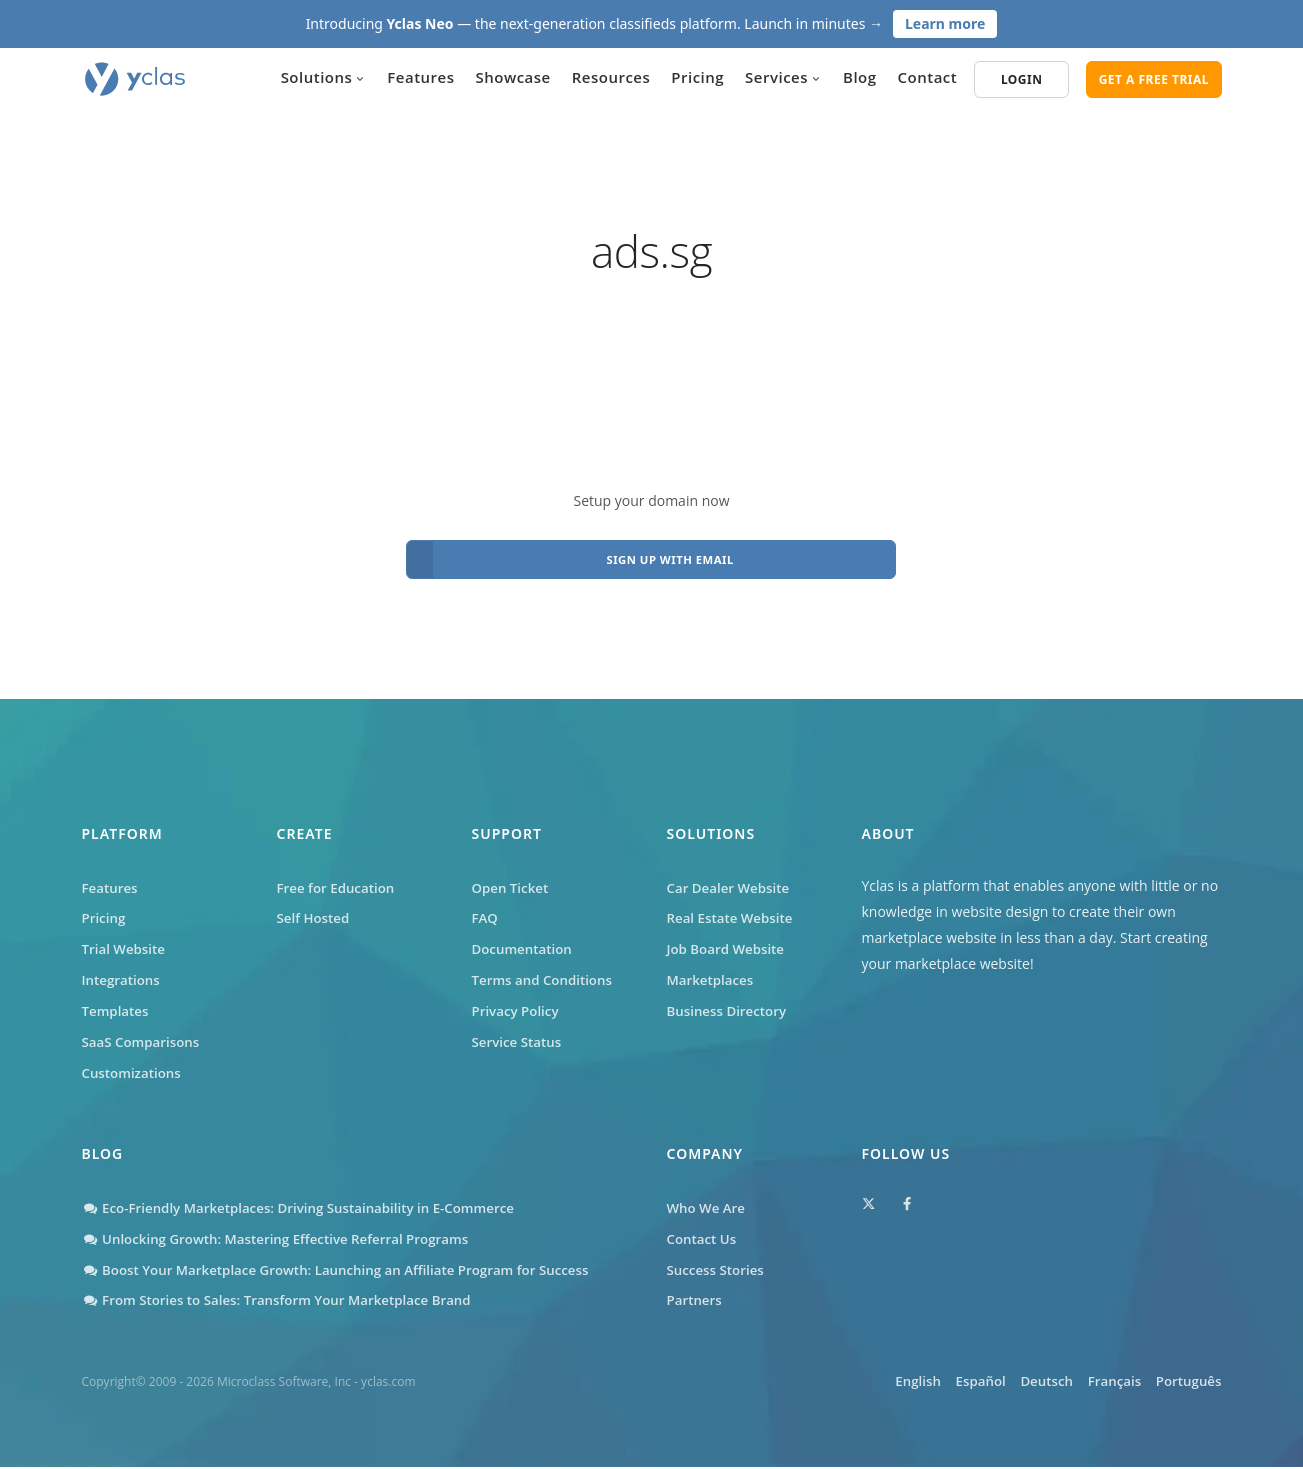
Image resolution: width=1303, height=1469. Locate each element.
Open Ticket (512, 874)
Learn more (945, 23)
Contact (928, 77)
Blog (860, 77)
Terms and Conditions (546, 971)
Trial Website (126, 939)
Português (1186, 1384)
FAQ (486, 906)
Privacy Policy (518, 1004)
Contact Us (703, 1238)
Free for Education (339, 874)
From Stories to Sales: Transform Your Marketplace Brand (287, 1303)
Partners (696, 1303)
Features (420, 77)
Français (1094, 1384)
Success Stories (718, 1270)
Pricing (697, 77)
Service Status (519, 1036)
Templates (117, 1004)
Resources (611, 77)
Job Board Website (729, 939)
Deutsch (1008, 1384)
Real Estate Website (733, 906)
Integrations (123, 971)
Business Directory (730, 1004)
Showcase (513, 77)
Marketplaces (712, 971)
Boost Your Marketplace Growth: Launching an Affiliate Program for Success (349, 1270)
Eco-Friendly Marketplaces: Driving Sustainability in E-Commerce (309, 1205)
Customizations (134, 1069)
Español (925, 1384)
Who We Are (708, 1205)
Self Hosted (315, 906)
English (845, 1384)
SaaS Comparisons (144, 1036)
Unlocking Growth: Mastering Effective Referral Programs (285, 1238)
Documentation (525, 939)
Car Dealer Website (731, 874)
